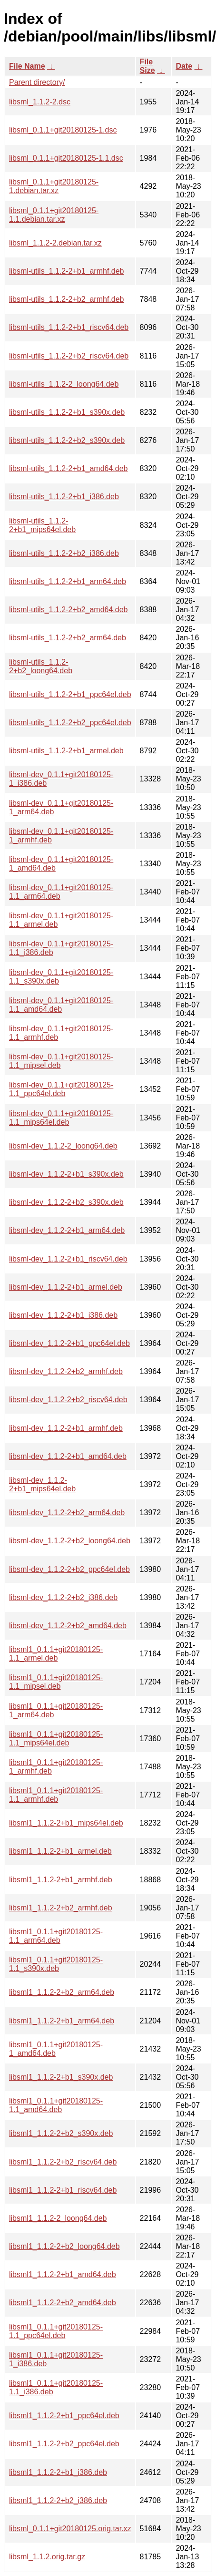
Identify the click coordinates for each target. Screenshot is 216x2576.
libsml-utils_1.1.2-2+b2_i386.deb (64, 553)
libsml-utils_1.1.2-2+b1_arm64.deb (67, 581)
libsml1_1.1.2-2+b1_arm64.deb (61, 2021)
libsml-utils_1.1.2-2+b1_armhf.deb (66, 271)
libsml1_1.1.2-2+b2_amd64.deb (62, 2303)
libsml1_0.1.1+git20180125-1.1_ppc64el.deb (56, 2331)
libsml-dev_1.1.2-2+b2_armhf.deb (66, 1371)
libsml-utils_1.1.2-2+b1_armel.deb (66, 751)
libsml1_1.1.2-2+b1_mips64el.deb (66, 1823)
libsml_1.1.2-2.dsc (39, 102)
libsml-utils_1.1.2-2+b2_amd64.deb (68, 610)
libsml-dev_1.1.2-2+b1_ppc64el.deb (69, 1343)
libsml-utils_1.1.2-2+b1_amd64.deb (68, 468)
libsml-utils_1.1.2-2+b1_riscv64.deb (68, 327)
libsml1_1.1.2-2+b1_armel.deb (60, 1851)
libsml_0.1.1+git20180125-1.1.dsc (66, 158)
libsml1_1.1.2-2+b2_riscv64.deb (63, 2162)
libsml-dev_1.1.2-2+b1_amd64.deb (68, 1456)
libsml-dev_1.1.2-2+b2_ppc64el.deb (69, 1569)
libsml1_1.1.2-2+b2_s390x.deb (61, 2133)
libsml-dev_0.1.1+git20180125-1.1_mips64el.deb (61, 1117)
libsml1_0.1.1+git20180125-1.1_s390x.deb (56, 1964)
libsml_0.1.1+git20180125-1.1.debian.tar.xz (53, 214)
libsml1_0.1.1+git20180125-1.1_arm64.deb (56, 1936)
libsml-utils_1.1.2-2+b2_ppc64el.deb (70, 722)
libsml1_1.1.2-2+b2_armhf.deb (60, 1908)
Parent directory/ (37, 82)
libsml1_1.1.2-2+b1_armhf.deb (60, 1880)
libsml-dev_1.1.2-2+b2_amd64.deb (68, 1626)
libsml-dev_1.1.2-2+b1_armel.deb (65, 1287)
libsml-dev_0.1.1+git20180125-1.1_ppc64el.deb (61, 1089)
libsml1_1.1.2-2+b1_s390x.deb (61, 2077)
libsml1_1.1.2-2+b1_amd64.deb (62, 2274)
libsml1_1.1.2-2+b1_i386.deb (58, 2472)
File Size (147, 66)
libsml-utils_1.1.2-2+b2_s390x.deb (67, 440)
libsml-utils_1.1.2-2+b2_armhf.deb (66, 299)
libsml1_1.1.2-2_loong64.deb (58, 2218)
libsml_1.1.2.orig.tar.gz (47, 2557)
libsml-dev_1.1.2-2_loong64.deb (63, 1146)
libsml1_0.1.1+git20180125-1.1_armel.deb (56, 1653)
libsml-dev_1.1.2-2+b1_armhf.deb (66, 1428)
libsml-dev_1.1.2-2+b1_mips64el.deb (42, 1484)
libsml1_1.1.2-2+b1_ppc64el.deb (64, 2416)
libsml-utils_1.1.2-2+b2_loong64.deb (40, 666)
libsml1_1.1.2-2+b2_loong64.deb (64, 2246)
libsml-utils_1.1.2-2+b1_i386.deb (64, 497)
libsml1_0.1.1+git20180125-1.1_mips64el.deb (56, 1738)
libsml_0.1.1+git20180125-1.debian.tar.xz (53, 186)
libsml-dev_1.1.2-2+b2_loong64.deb (69, 1541)
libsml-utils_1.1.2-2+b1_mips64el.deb (42, 525)
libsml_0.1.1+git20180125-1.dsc (63, 130)
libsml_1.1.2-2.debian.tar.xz (55, 243)
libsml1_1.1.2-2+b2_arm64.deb (61, 1992)
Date (184, 66)
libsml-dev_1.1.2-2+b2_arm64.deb (67, 1513)
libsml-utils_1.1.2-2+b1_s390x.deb (67, 412)
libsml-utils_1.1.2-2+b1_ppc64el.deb (70, 694)
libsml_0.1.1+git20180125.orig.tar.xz (70, 2529)
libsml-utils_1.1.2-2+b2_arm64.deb (67, 638)
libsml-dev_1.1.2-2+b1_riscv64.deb (68, 1259)
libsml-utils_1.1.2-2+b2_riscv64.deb (68, 356)
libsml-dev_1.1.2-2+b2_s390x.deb (66, 1202)
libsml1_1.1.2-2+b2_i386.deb (58, 2500)
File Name (27, 66)
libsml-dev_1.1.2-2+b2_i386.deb (63, 1597)
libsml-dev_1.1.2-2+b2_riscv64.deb (68, 1400)
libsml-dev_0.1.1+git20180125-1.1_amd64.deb (61, 1004)
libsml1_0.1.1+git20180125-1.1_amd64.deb (56, 2105)
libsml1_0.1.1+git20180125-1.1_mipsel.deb (56, 1681)
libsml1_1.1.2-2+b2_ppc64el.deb (64, 2444)
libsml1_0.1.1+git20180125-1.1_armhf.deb (56, 1794)
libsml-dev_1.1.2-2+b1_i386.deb (63, 1315)
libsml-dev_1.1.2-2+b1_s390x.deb (66, 1174)
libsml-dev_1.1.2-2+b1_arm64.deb (67, 1230)
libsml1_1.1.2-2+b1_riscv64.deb (63, 2190)
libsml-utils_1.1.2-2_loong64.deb (63, 384)
